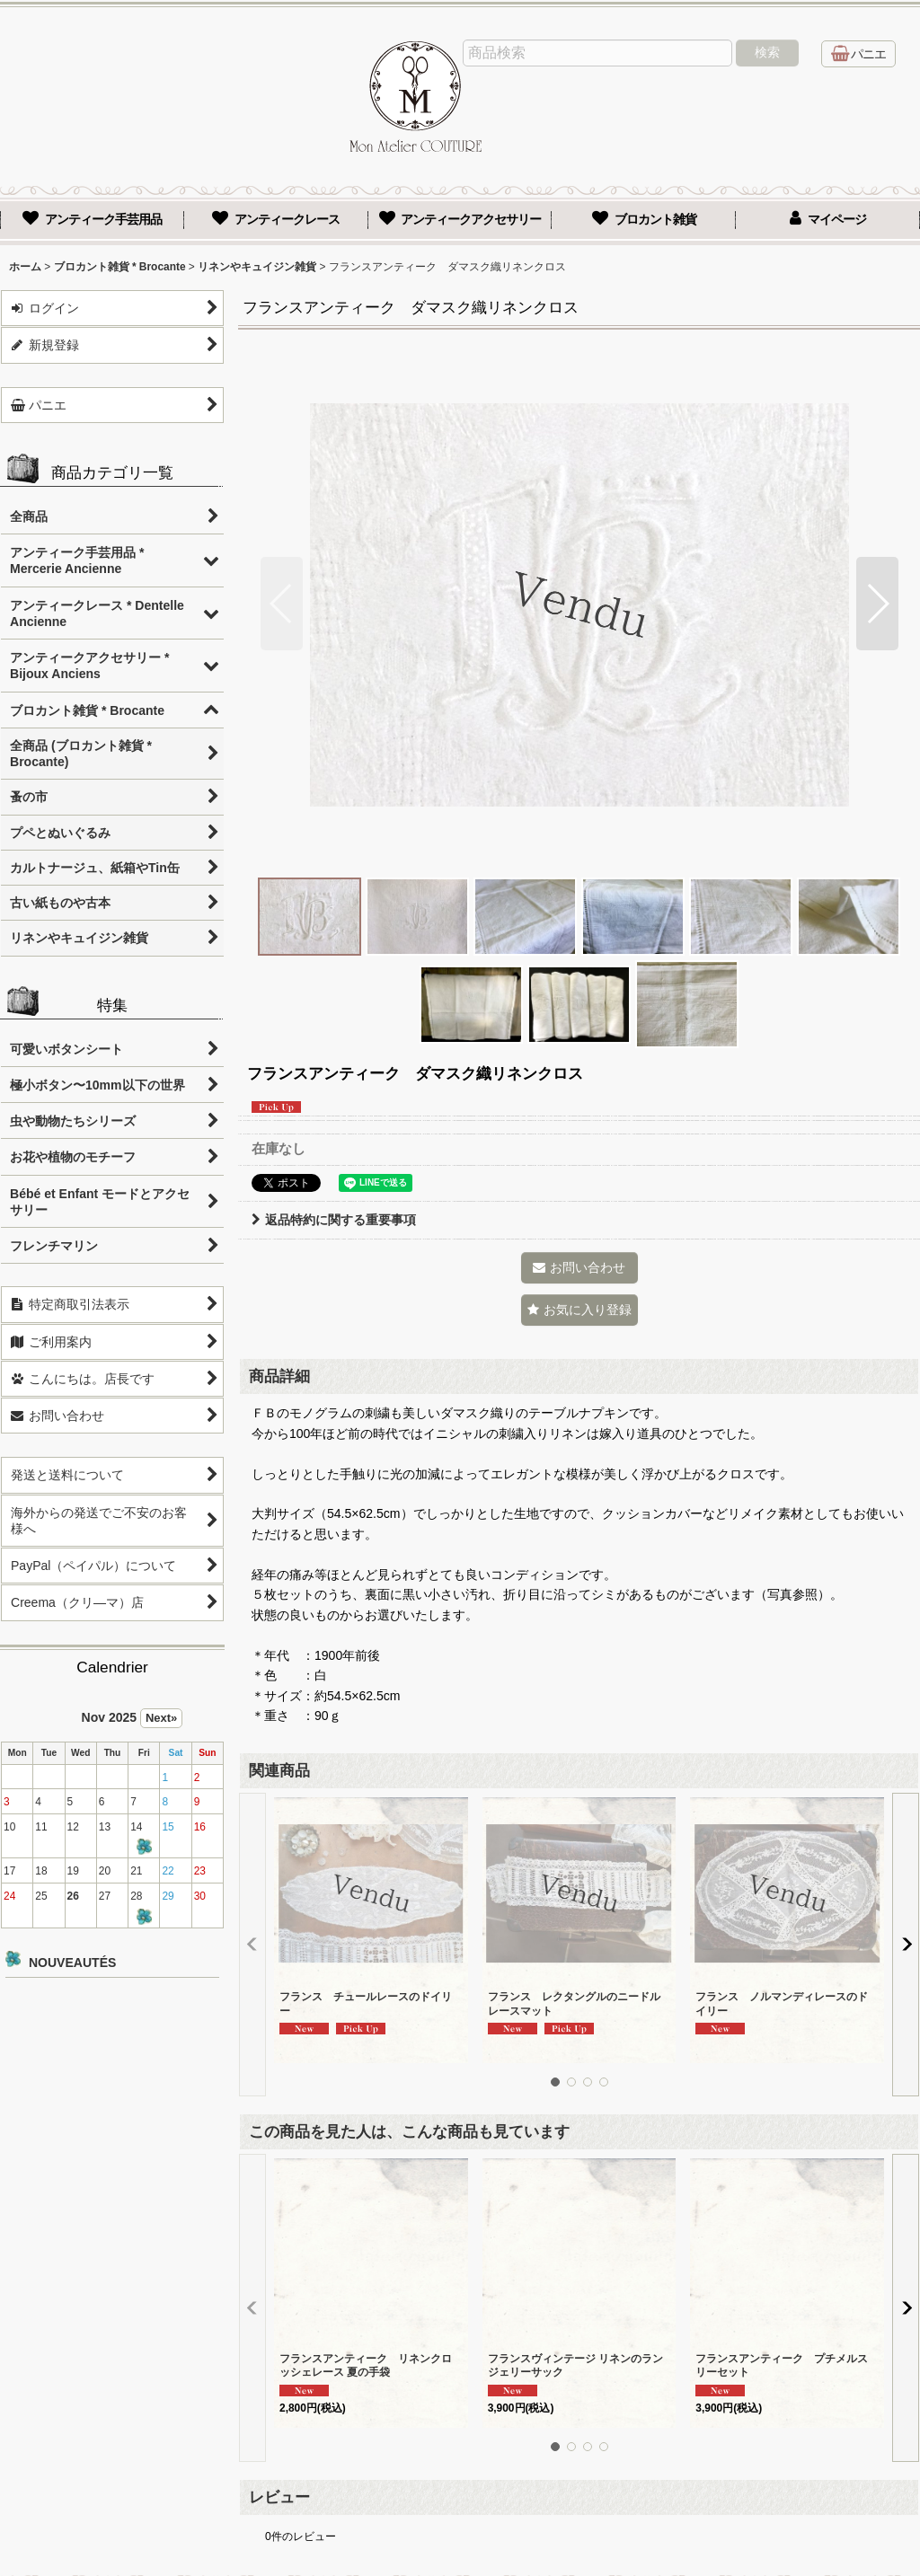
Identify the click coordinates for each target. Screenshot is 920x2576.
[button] (282, 603)
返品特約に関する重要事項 (334, 1220)
